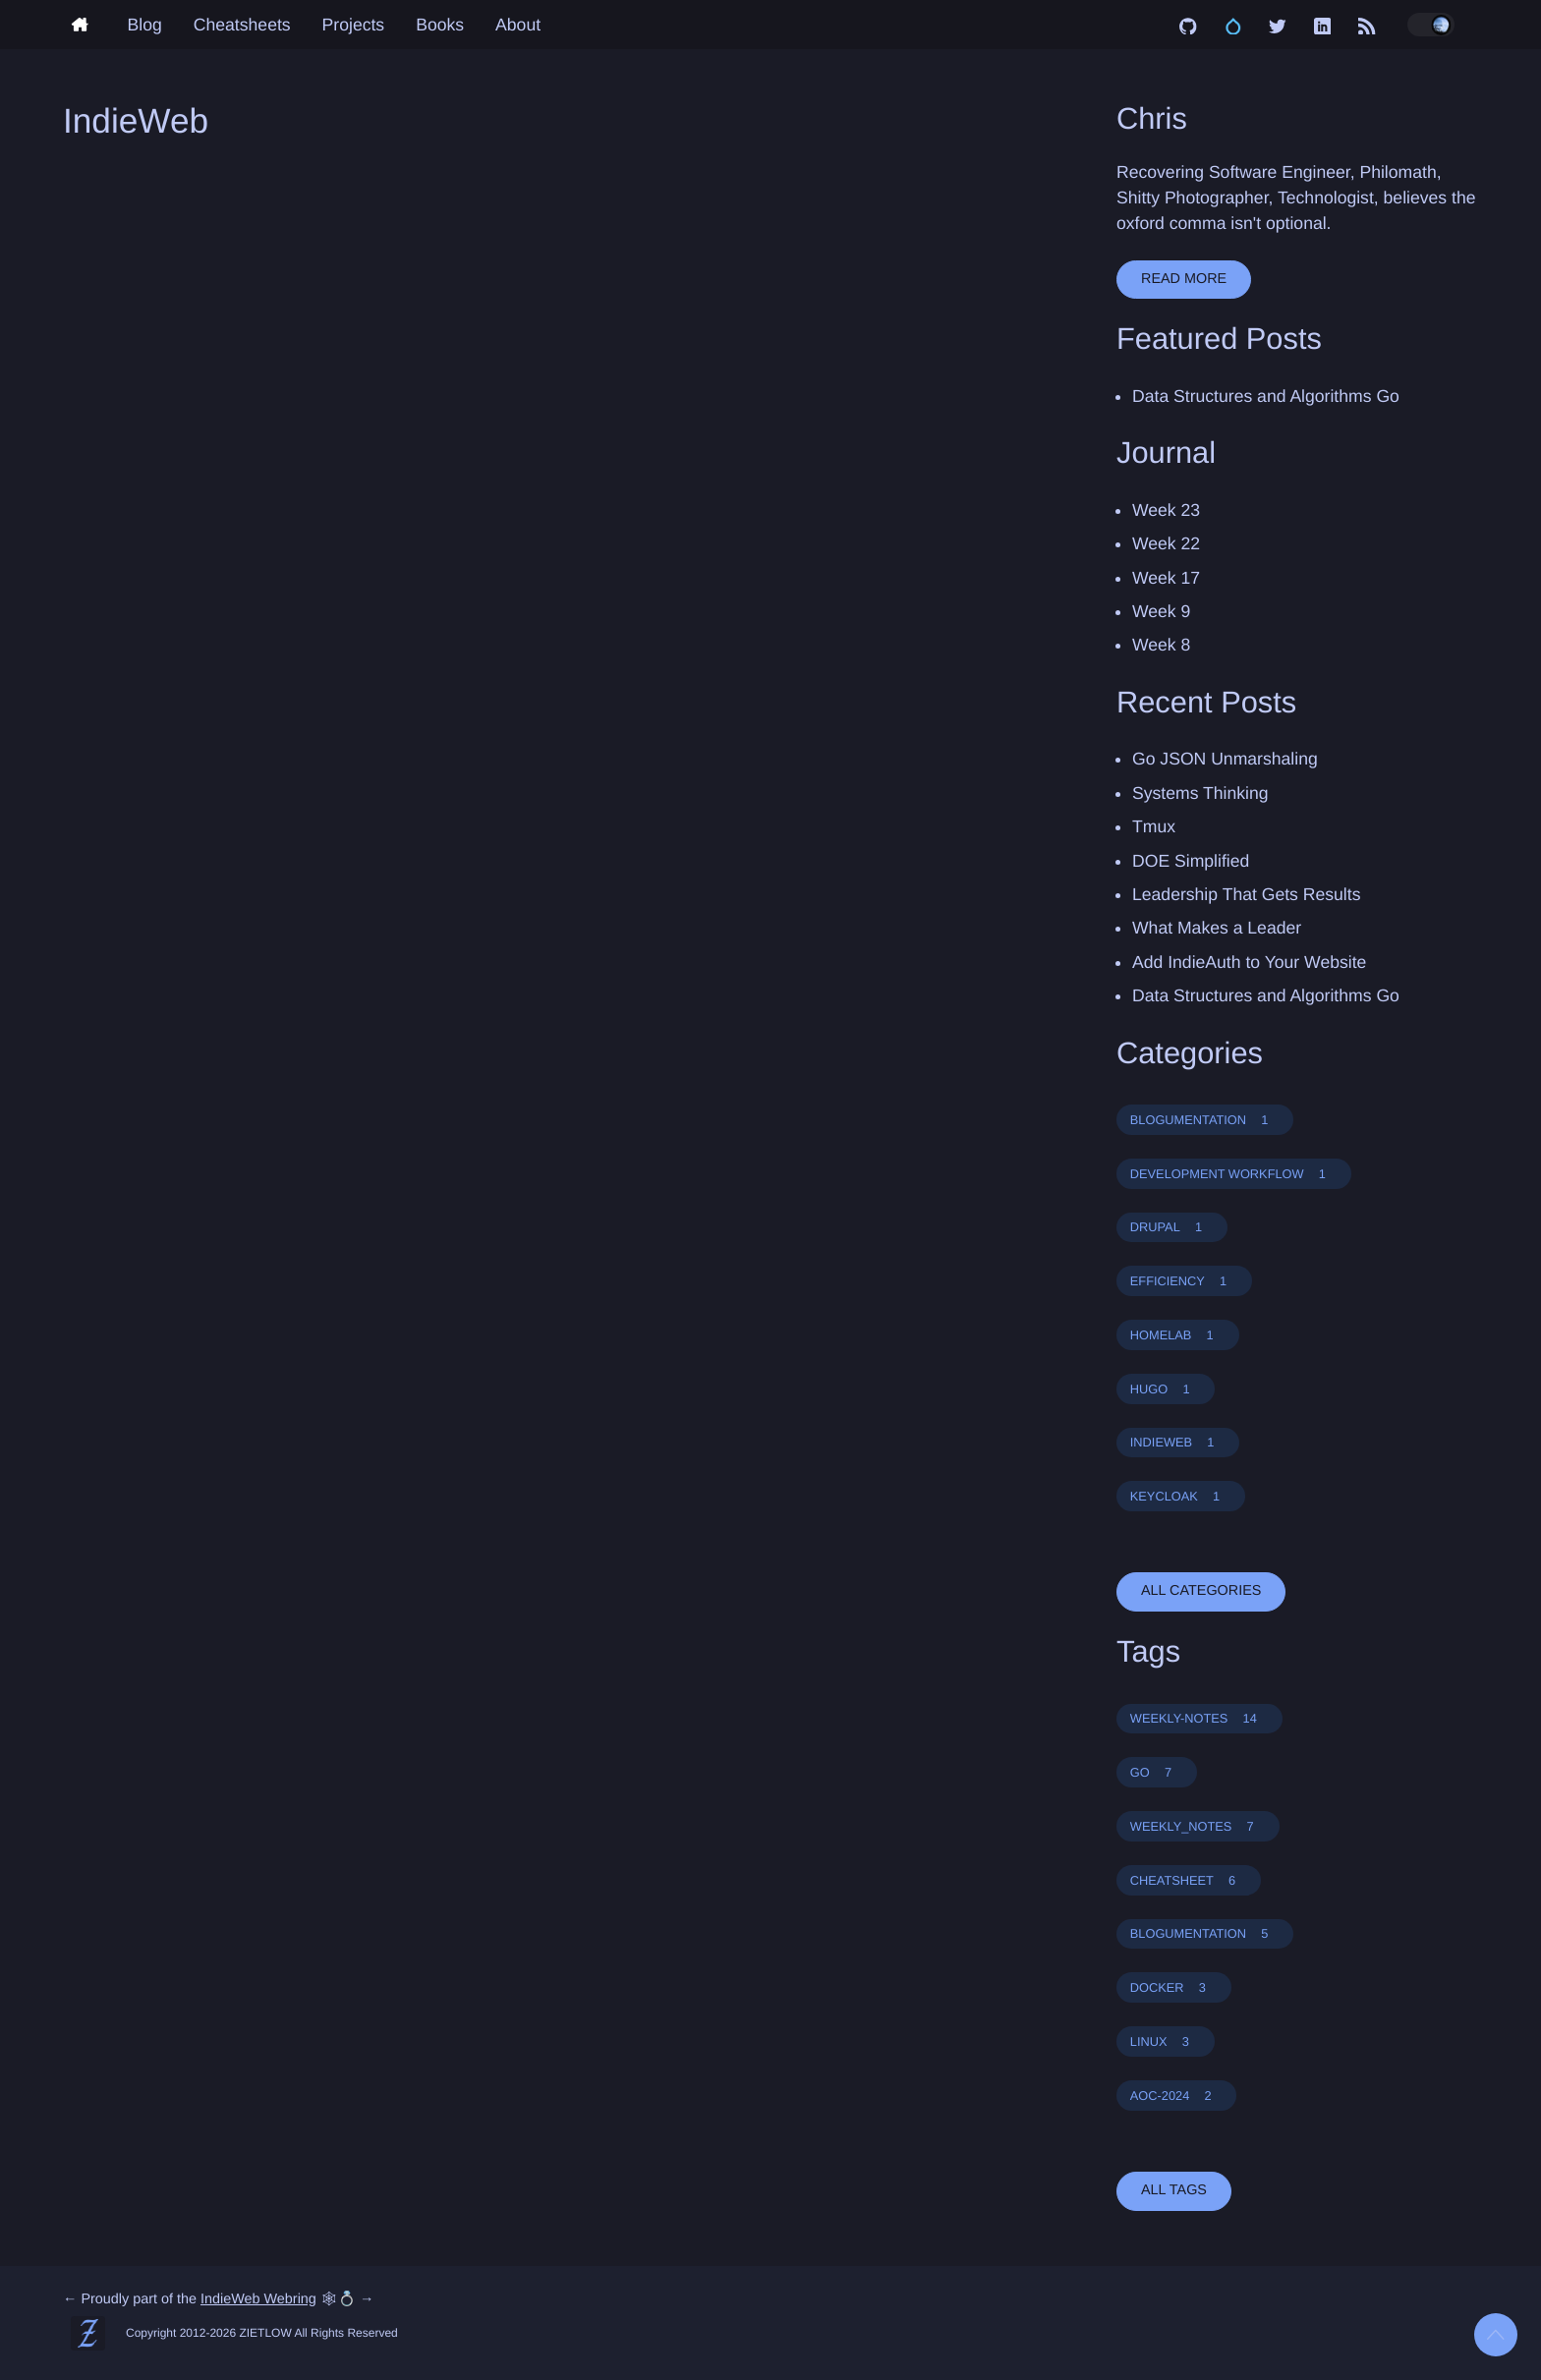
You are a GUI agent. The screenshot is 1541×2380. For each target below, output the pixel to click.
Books (440, 24)
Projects (353, 24)
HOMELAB (1178, 1335)
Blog (145, 24)
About (518, 24)
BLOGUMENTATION (1205, 1119)
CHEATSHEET (1188, 1880)
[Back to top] (1495, 2334)
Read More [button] (1184, 279)
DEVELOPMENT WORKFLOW (1234, 1173)
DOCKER (1174, 1987)
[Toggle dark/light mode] (1431, 24)
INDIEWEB (1178, 1442)
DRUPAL (1172, 1227)
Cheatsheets (242, 24)
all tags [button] (1174, 2190)
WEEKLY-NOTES (1199, 1718)
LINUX (1165, 2041)
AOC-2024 (1177, 2095)
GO (1156, 1772)
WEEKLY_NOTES (1198, 1826)
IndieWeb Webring (258, 2299)
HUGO (1166, 1389)
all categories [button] (1201, 1591)
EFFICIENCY (1184, 1281)
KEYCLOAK (1180, 1496)
